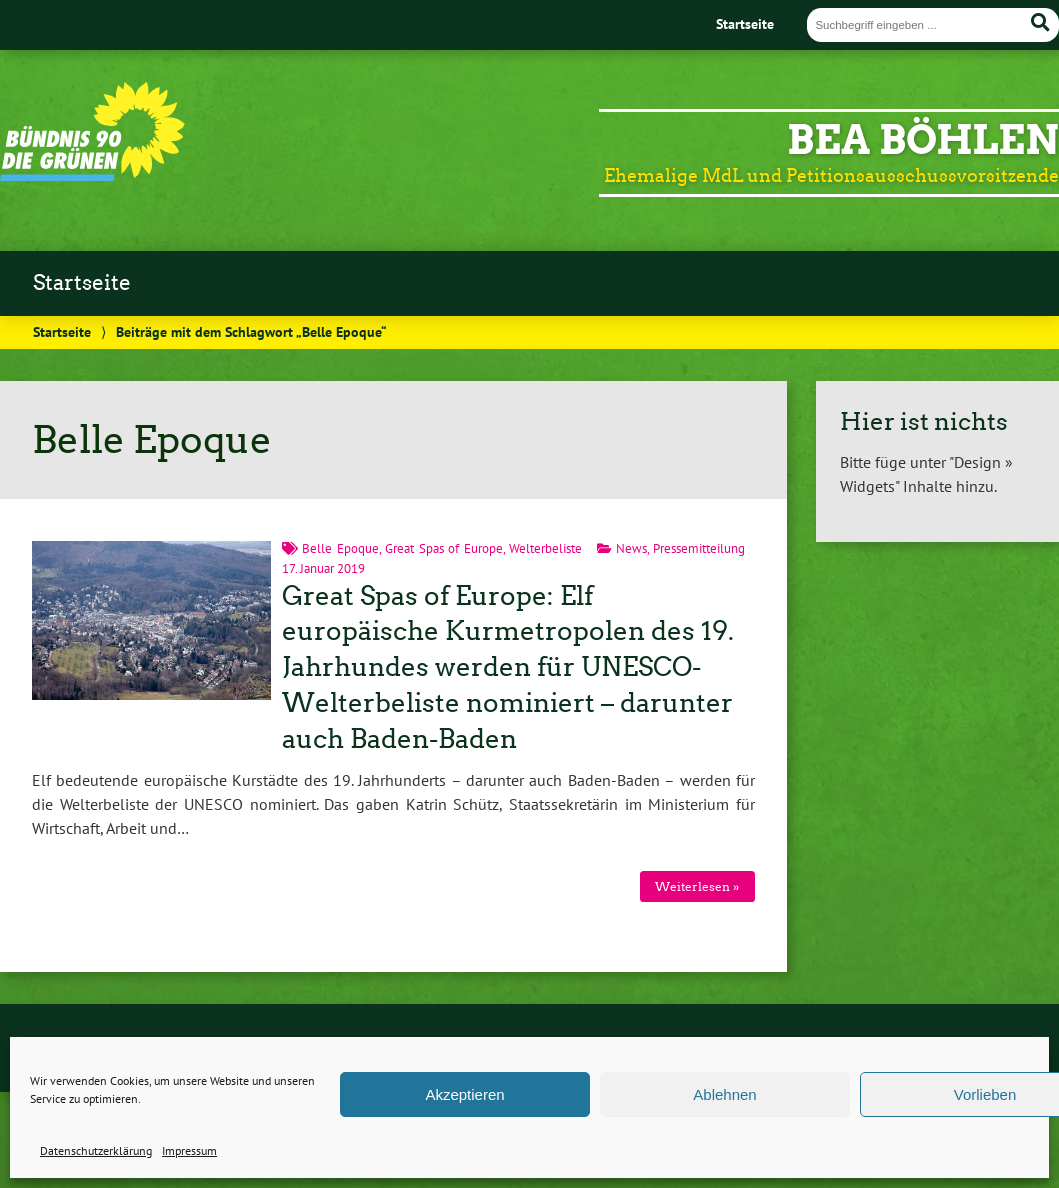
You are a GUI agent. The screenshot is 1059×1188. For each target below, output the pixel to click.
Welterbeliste (545, 548)
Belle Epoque (340, 548)
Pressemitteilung (699, 548)
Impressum (189, 1150)
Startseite (745, 23)
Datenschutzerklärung (96, 1150)
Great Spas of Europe (444, 548)
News (631, 548)
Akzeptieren (464, 1094)
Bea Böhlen (923, 140)
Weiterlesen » (697, 886)
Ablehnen (724, 1094)
